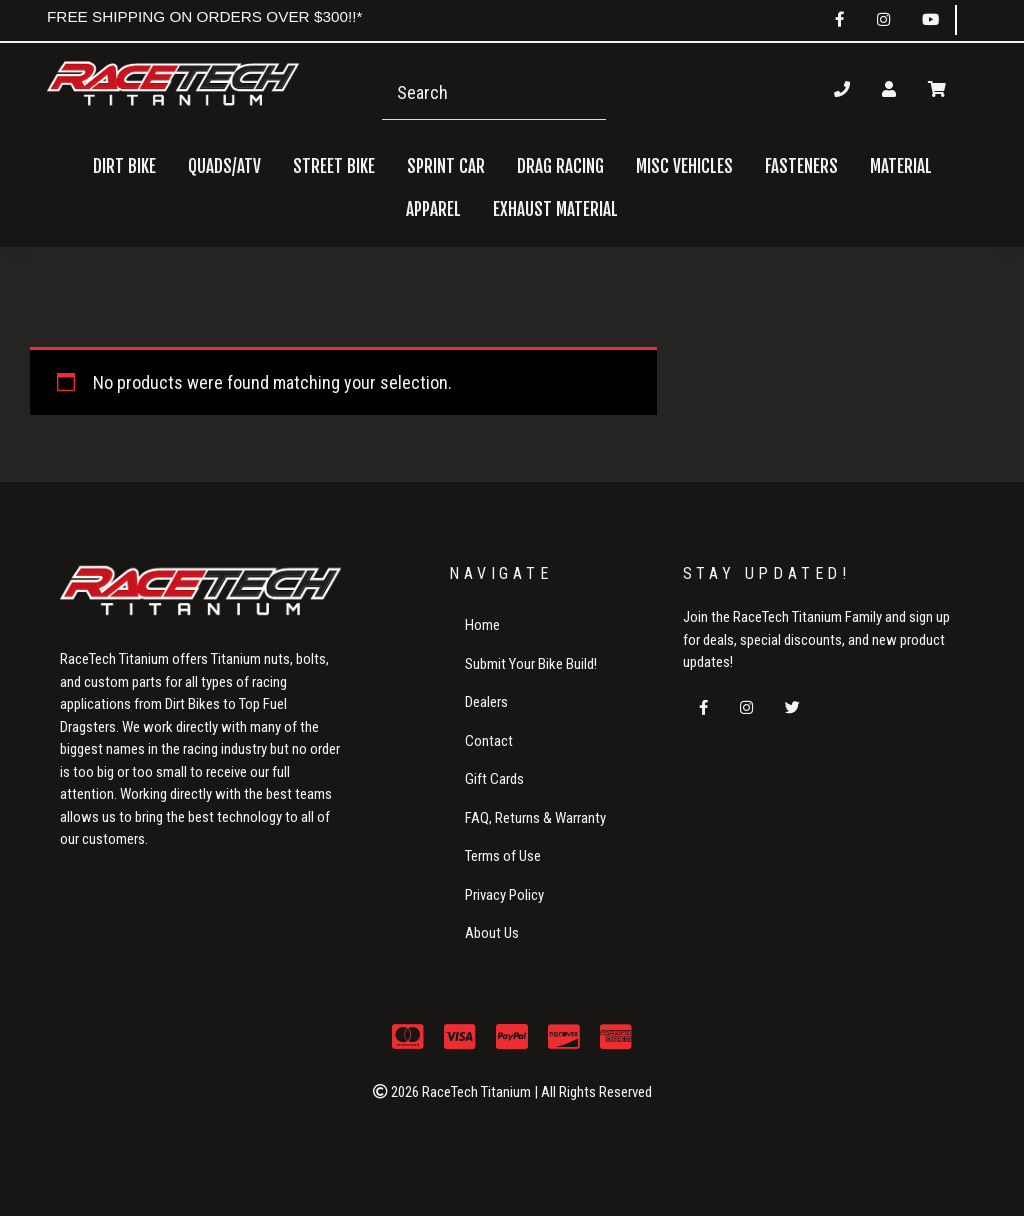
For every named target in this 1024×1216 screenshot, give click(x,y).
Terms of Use (503, 856)
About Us (492, 933)
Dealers (486, 702)
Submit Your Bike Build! (531, 664)
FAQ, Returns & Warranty (535, 818)
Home (482, 625)
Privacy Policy (504, 895)
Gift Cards (494, 779)
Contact (489, 741)
